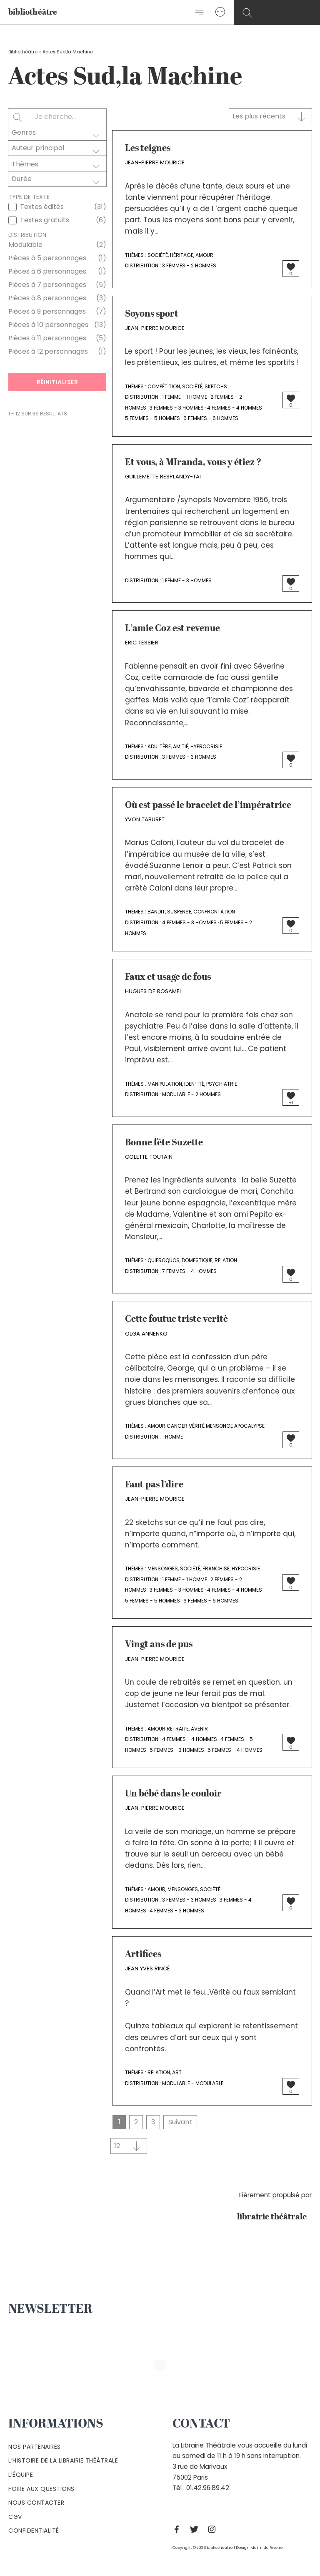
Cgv (15, 2517)
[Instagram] (214, 2529)
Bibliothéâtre (23, 52)
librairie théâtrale (274, 2217)
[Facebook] (178, 2529)
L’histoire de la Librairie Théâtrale (63, 2460)
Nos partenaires (34, 2447)
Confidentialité (33, 2530)
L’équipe (20, 2474)
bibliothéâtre (33, 13)
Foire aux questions (41, 2489)
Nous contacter (36, 2502)
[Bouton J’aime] (290, 267)
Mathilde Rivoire (266, 2547)
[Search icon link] (247, 13)
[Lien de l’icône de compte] (220, 12)
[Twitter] (196, 2529)
